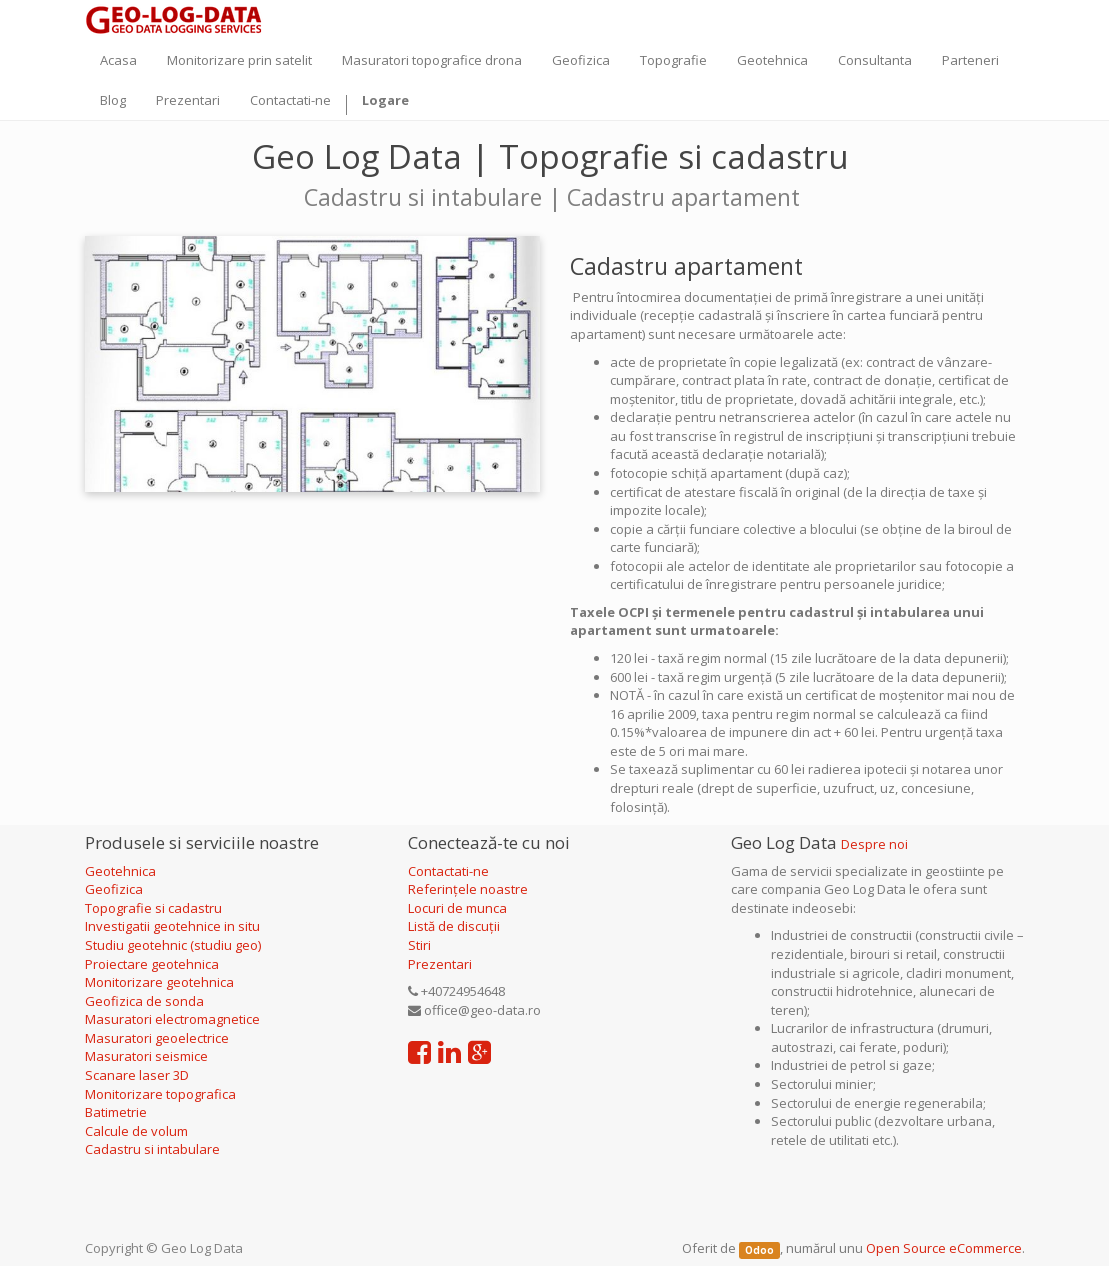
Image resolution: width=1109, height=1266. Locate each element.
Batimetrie (116, 1112)
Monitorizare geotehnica (161, 982)
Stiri (419, 945)
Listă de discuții (454, 926)
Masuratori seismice (146, 1056)
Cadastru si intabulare (152, 1149)
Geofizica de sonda (146, 1001)
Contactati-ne (448, 871)
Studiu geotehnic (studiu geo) (173, 945)
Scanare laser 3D (137, 1075)
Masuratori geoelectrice (158, 1038)
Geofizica (114, 889)
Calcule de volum (136, 1131)
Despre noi (874, 844)
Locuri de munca (457, 908)
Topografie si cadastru (153, 908)
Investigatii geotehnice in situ (172, 926)
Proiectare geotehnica (153, 964)
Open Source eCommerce (944, 1248)
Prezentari (440, 964)
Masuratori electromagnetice (172, 1019)
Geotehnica (120, 871)
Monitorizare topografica (160, 1094)
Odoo (759, 1249)
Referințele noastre (468, 889)
